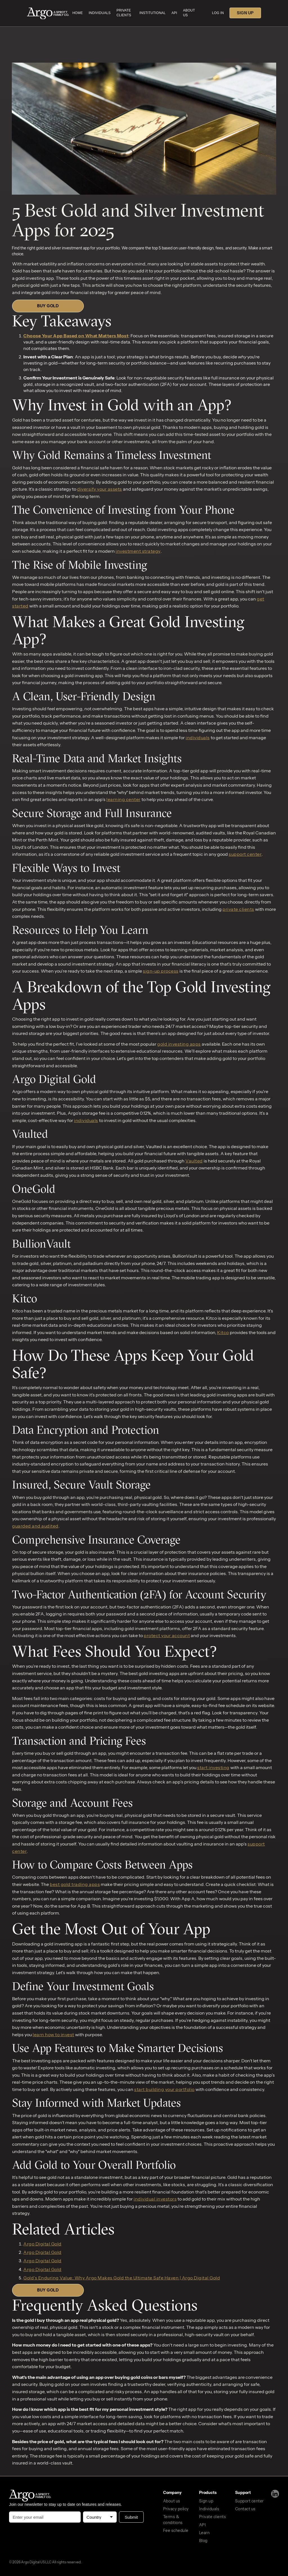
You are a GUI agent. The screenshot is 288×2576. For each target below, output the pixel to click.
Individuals (209, 2508)
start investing (213, 1767)
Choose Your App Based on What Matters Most (76, 335)
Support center (249, 2501)
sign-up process (161, 971)
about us (189, 12)
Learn (204, 2532)
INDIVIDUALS (100, 13)
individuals (198, 737)
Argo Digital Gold (42, 2244)
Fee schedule (175, 2530)
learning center (123, 799)
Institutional (153, 13)
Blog (203, 2540)
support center (245, 854)
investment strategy (138, 551)
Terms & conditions (173, 2519)
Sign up (206, 2501)
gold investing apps (179, 1044)
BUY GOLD (48, 305)
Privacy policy (176, 2508)
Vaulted (194, 1161)
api (174, 13)
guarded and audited (35, 1526)
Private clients (212, 2516)
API (202, 2524)
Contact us (245, 2508)
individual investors (155, 2199)
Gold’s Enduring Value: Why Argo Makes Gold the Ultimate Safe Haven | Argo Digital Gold (121, 2278)
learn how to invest (53, 2034)
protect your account (167, 1635)
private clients (123, 12)
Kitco (223, 1332)
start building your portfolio (164, 2089)
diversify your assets (99, 489)
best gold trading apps (75, 1884)
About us (171, 2501)
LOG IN (218, 13)
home (77, 13)
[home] (48, 14)
